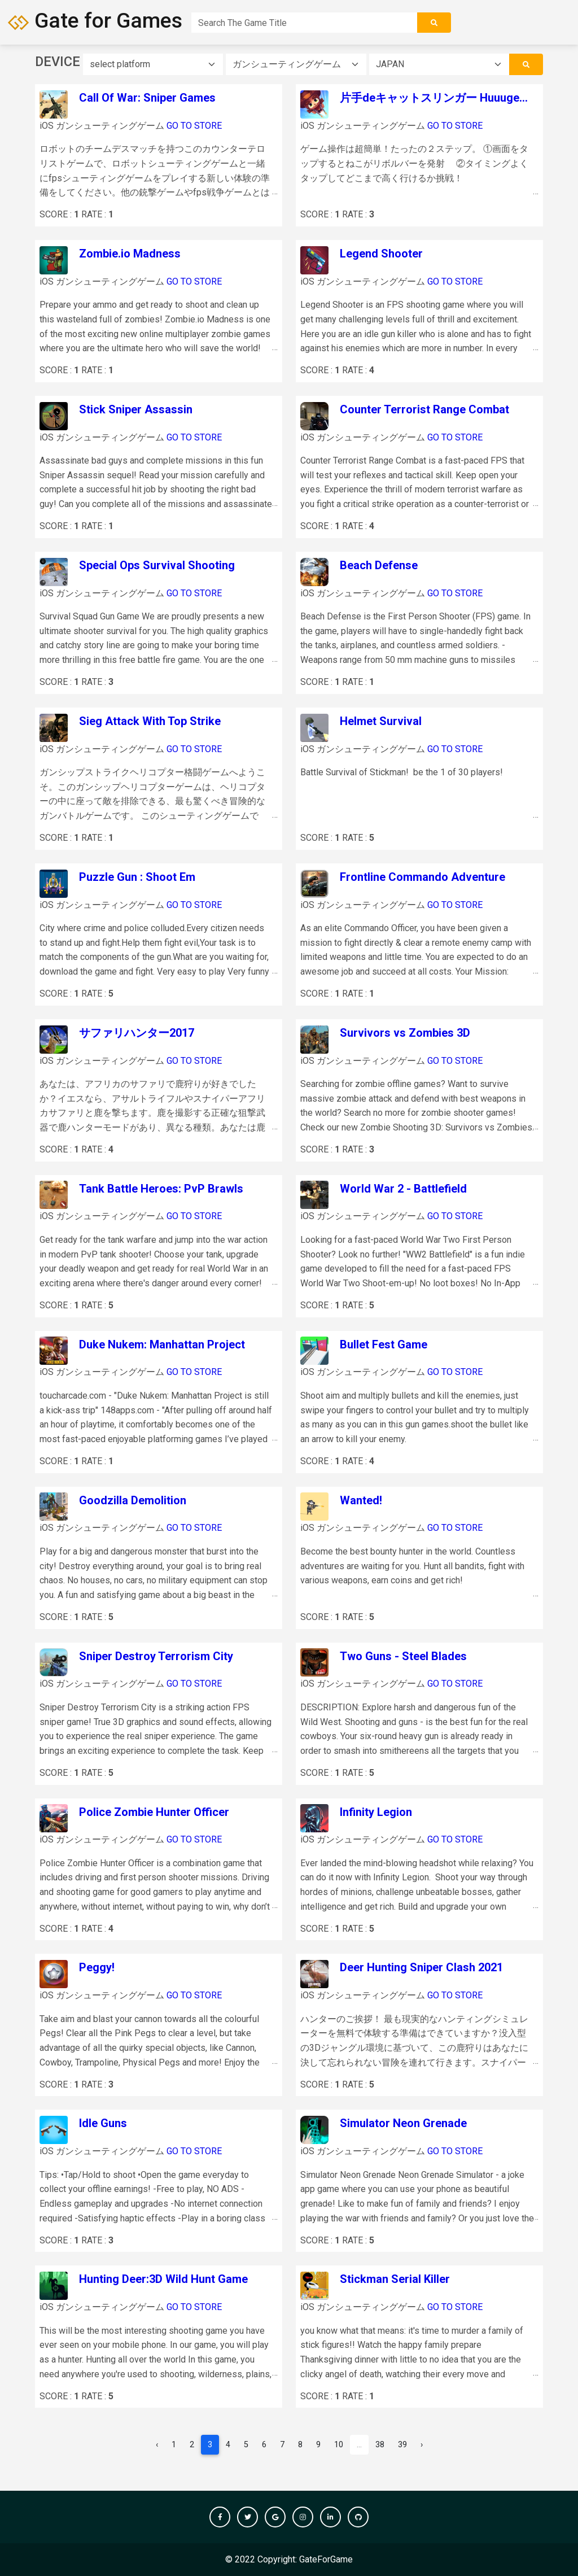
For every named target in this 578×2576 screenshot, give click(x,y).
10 (338, 2445)
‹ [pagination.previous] (157, 2445)
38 (379, 2445)
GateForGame (326, 2559)
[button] (219, 2517)
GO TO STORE (194, 125)
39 (402, 2445)
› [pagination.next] (422, 2445)
